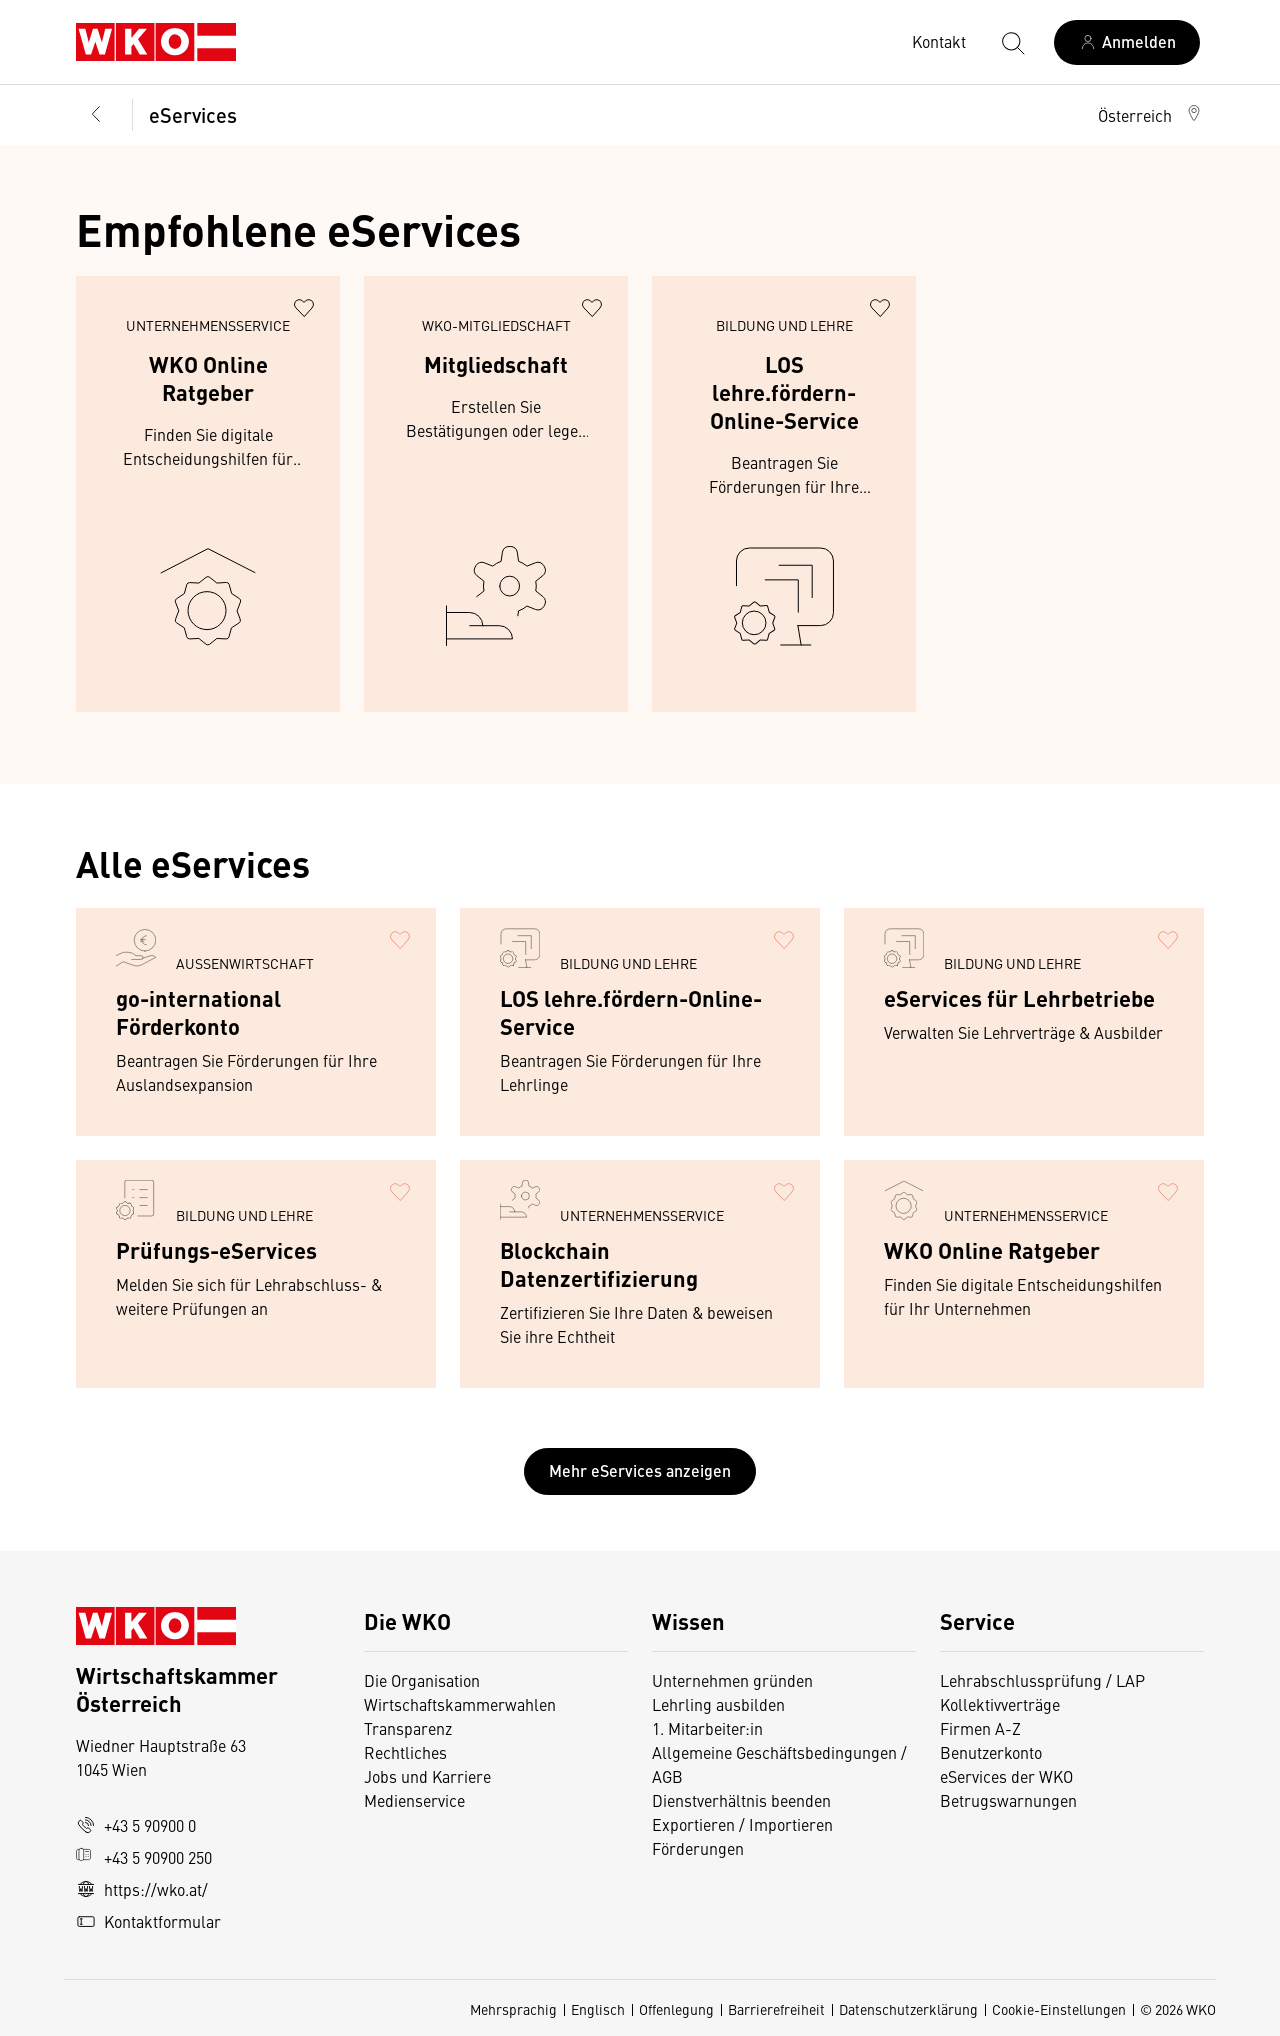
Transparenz (408, 1728)
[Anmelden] (1127, 42)
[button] (1151, 115)
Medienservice (414, 1800)
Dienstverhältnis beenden (741, 1800)
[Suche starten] (1012, 42)
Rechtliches (405, 1752)
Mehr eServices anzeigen (640, 1470)
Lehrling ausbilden (718, 1704)
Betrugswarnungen (1010, 1800)
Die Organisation (422, 1680)
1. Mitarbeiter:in (707, 1728)
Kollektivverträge (1000, 1704)
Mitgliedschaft (496, 363)
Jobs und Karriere (427, 1776)
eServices (193, 114)
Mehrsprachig (513, 2009)
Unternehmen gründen (732, 1680)
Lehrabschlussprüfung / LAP (1042, 1680)
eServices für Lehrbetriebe (1019, 997)
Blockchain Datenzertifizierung (599, 1263)
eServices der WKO (1006, 1776)
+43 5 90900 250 (144, 1857)
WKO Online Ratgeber (208, 377)
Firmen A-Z (980, 1728)
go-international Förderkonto (198, 1011)
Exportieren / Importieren (742, 1824)
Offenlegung (676, 2009)
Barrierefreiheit (776, 2009)
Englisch (598, 2009)
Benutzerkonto (991, 1752)
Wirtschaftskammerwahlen (460, 1704)
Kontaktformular (148, 1921)
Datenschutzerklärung (908, 2009)
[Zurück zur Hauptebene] (96, 115)
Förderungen (698, 1848)
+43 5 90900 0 (136, 1825)
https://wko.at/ (142, 1889)
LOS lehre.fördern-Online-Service (784, 391)
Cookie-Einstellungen (1059, 2009)
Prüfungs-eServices (216, 1249)
